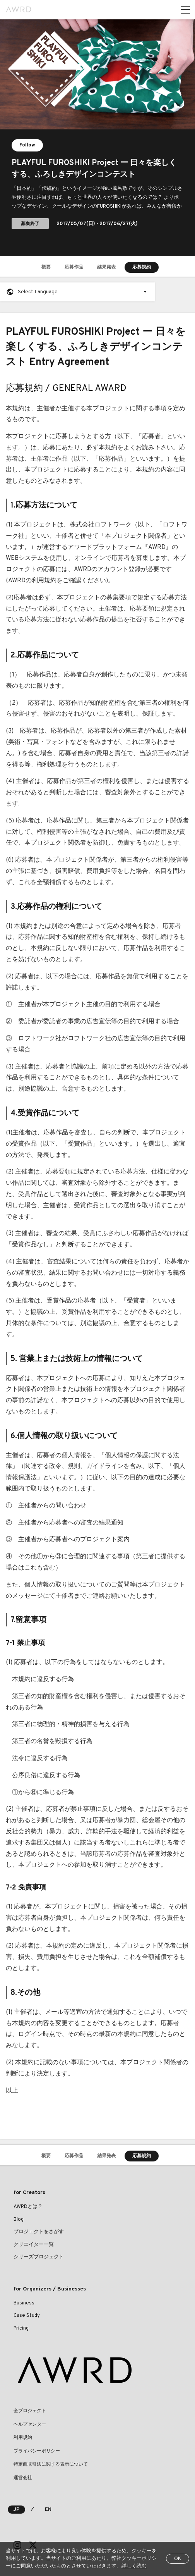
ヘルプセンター (30, 2424)
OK (177, 2559)
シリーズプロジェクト (39, 2257)
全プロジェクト (30, 2411)
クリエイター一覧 (34, 2245)
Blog (19, 2219)
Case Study (27, 2316)
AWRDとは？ (28, 2207)
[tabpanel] (97, 137)
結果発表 (106, 267)
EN (48, 2510)
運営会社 (23, 2478)
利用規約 (23, 2438)
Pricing (21, 2328)
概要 (46, 267)
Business (24, 2303)
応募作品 (74, 267)
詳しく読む (134, 2566)
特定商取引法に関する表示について (51, 2464)
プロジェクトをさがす (39, 2232)
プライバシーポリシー (37, 2451)
